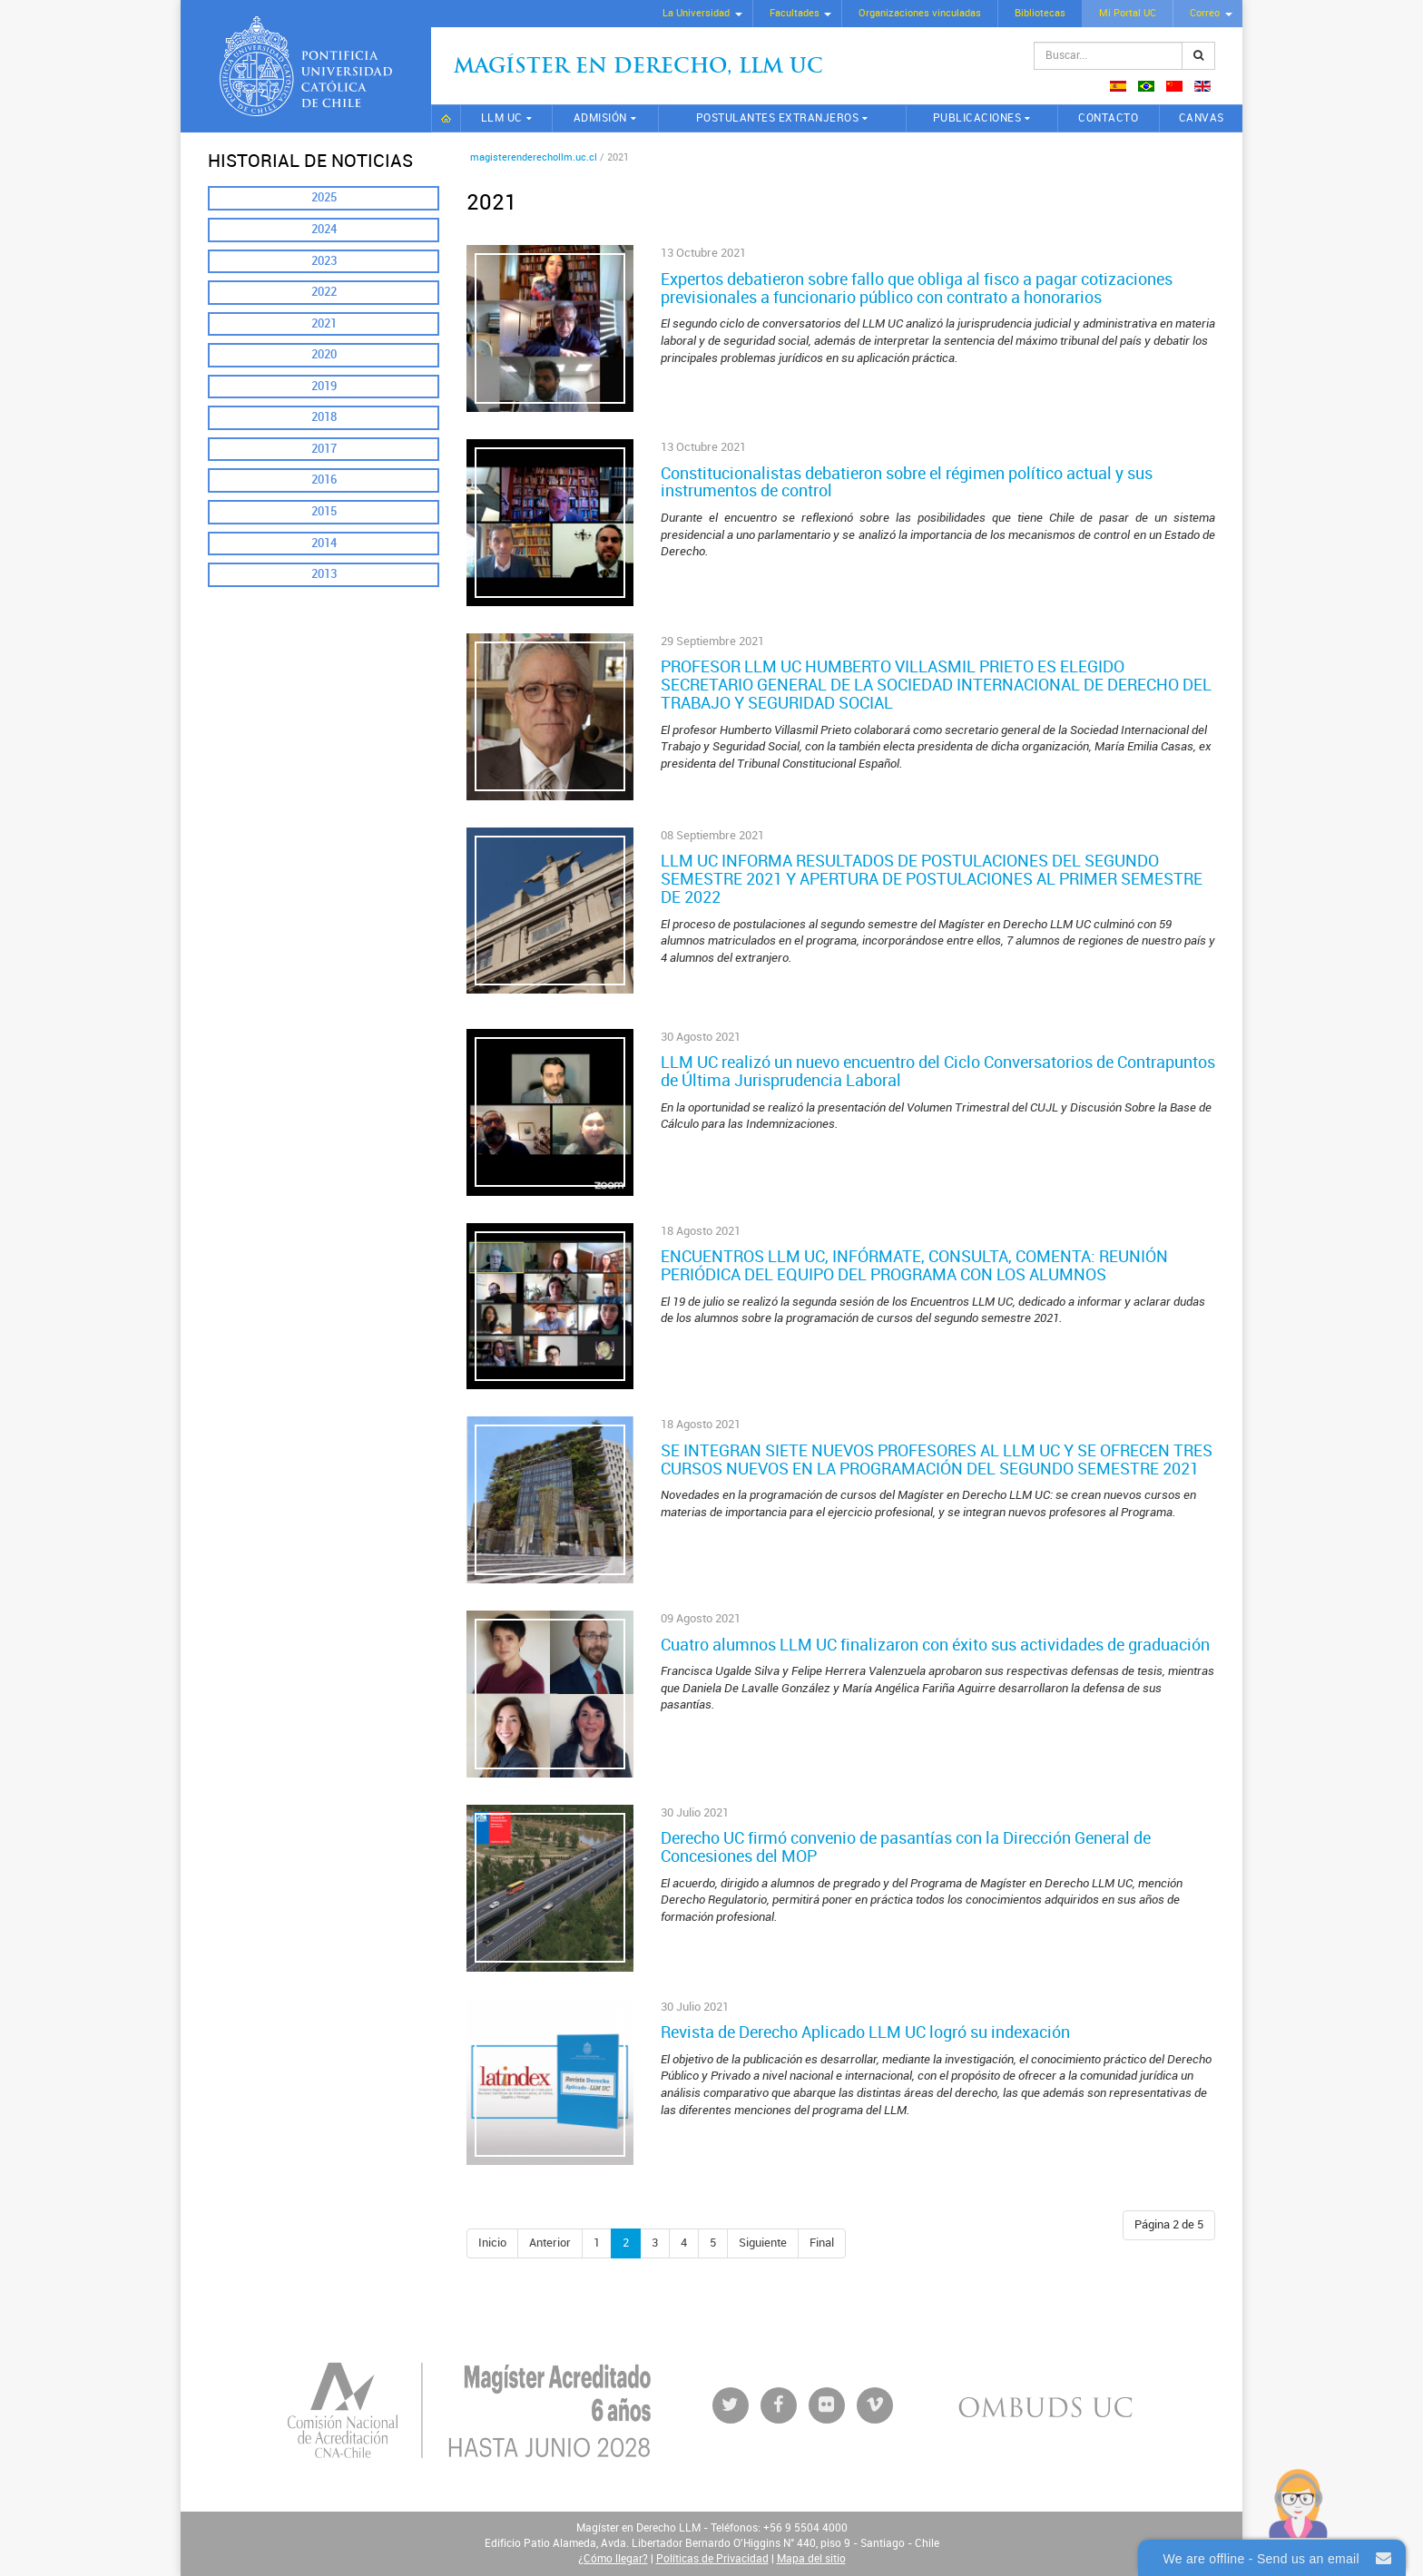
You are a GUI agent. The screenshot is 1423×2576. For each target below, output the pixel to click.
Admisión (600, 118)
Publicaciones (977, 118)
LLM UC (502, 118)
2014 (324, 543)
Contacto (1108, 118)
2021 (324, 323)
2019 (324, 386)
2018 (324, 417)
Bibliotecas (1040, 13)
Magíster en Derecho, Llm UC (638, 67)
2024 (324, 229)
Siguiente (763, 2242)
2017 (324, 448)
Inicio (446, 118)
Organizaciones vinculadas (920, 13)
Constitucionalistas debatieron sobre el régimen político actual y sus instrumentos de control (907, 483)
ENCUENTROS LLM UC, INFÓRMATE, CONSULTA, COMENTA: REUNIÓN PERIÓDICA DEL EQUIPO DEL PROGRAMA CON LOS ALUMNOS (914, 1266)
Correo (1205, 13)
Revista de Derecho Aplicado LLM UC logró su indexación (865, 2032)
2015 (324, 511)
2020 (324, 354)
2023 (324, 261)
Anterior (550, 2242)
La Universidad (696, 13)
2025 (324, 197)
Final (822, 2242)
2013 (324, 574)
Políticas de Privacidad (712, 2558)
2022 (324, 292)
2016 (324, 479)
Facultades (794, 13)
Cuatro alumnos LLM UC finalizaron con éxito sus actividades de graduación (935, 1645)
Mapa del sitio (811, 2558)
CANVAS (1201, 118)
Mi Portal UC (1127, 13)
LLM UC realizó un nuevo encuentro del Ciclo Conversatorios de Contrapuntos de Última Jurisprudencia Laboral (938, 1072)
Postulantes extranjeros (777, 118)
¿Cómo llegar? (613, 2558)
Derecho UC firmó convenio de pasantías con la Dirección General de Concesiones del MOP (906, 1847)
